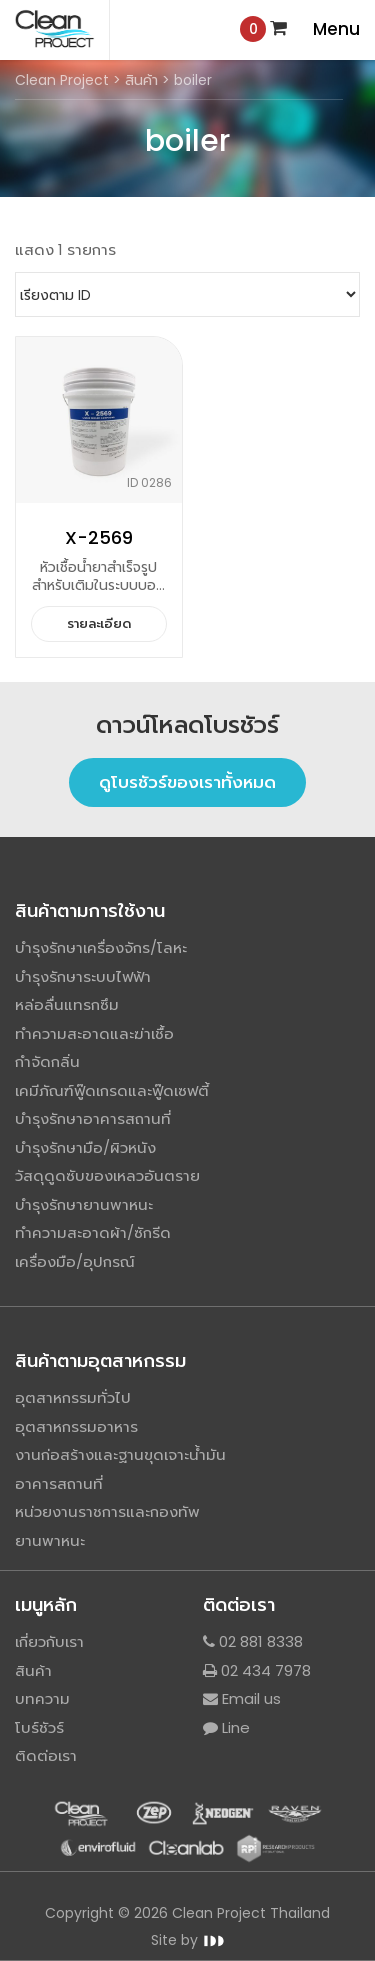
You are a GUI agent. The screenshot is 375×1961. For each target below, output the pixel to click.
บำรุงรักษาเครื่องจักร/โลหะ (101, 947)
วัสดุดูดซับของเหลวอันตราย (107, 1175)
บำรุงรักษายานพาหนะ (84, 1204)
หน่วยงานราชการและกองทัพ (107, 1511)
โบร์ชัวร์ (39, 1727)
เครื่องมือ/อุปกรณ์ (75, 1261)
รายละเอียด (99, 623)
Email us (242, 1698)
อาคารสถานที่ (59, 1483)
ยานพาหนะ (50, 1540)
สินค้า (33, 1670)
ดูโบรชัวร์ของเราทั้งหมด (187, 782)
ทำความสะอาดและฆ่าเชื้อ (94, 1033)
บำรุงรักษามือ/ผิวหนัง (85, 1147)
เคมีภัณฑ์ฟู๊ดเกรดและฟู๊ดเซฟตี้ (112, 1090)
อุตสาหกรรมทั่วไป (73, 1397)
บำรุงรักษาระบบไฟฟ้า (83, 976)
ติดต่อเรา (46, 1755)
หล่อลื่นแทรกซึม (67, 1004)
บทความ (42, 1698)
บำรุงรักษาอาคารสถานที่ (93, 1118)
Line (226, 1727)
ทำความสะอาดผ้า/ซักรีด (93, 1232)
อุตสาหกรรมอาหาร (76, 1426)
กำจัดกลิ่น (47, 1061)
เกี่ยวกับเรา (49, 1641)
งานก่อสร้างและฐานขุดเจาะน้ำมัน (120, 1454)
